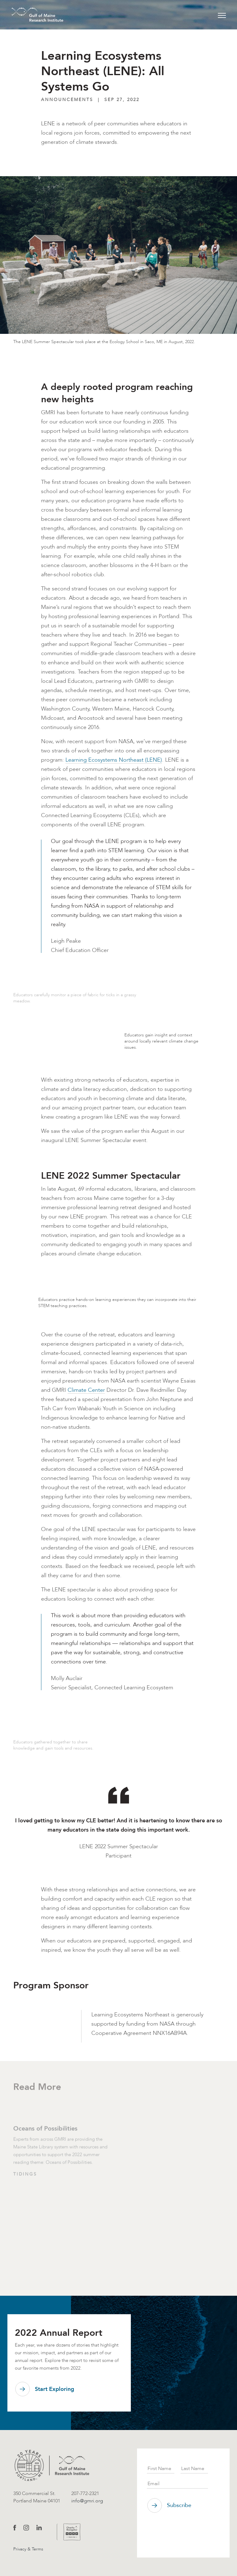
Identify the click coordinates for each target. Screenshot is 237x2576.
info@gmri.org (87, 2501)
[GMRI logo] (51, 2465)
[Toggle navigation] (222, 14)
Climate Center (86, 1390)
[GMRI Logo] (29, 14)
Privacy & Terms (28, 2549)
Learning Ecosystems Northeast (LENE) (113, 759)
